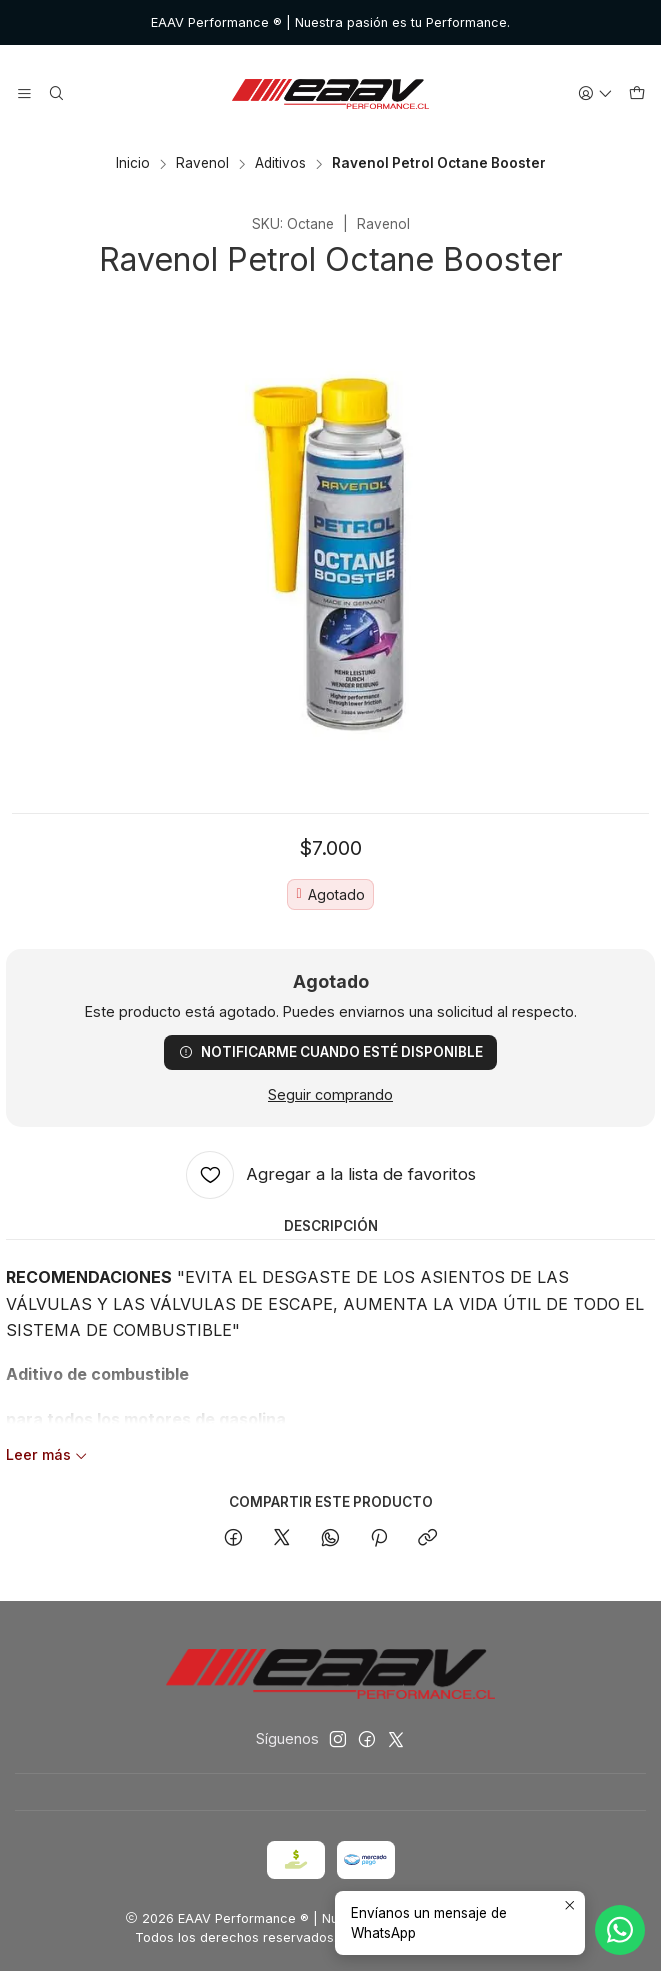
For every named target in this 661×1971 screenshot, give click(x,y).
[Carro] (637, 94)
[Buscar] (55, 94)
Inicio (133, 164)
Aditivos (280, 164)
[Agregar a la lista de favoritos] (331, 1175)
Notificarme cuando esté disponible (331, 1052)
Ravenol (202, 164)
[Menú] (24, 94)
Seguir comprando (330, 1095)
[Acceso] (595, 94)
